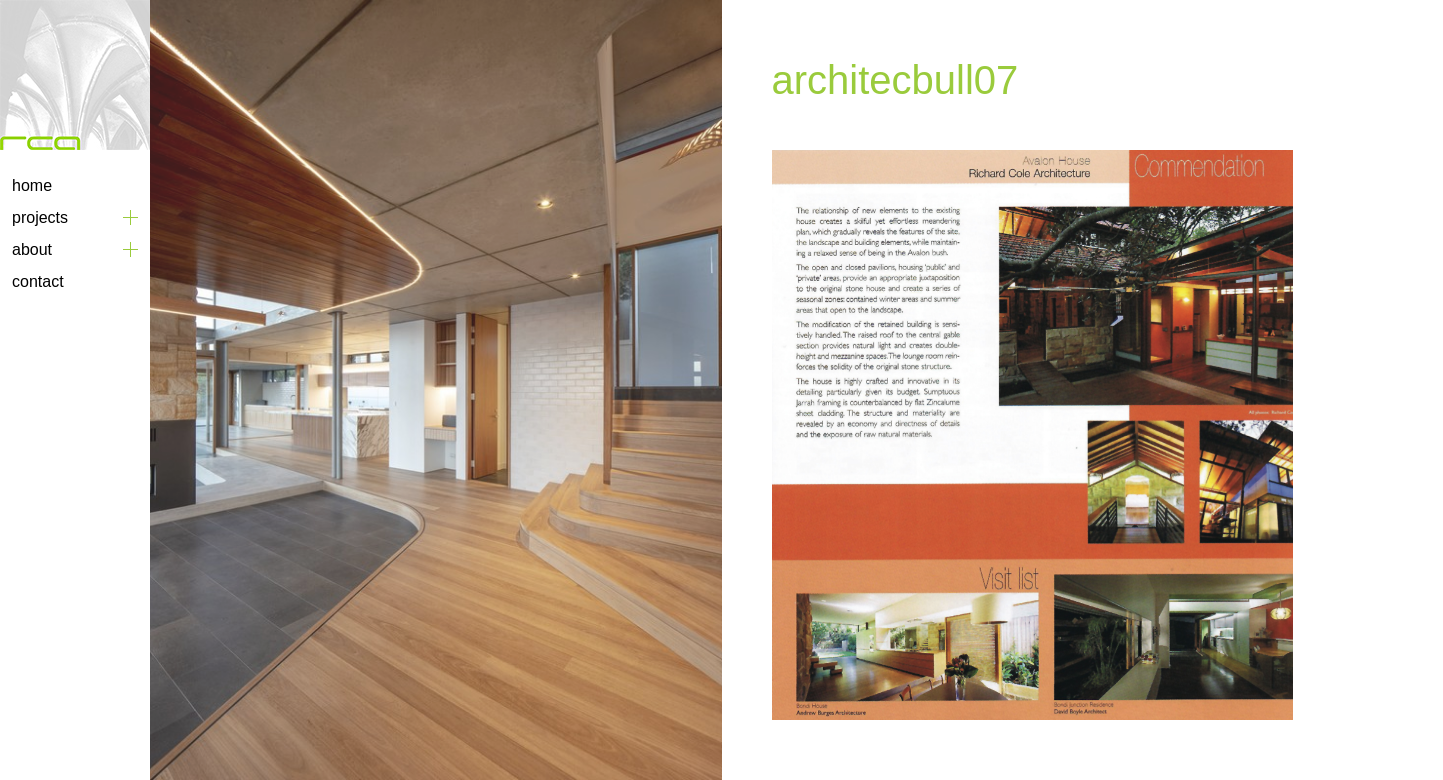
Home (32, 185)
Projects (40, 217)
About (32, 249)
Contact (38, 281)
